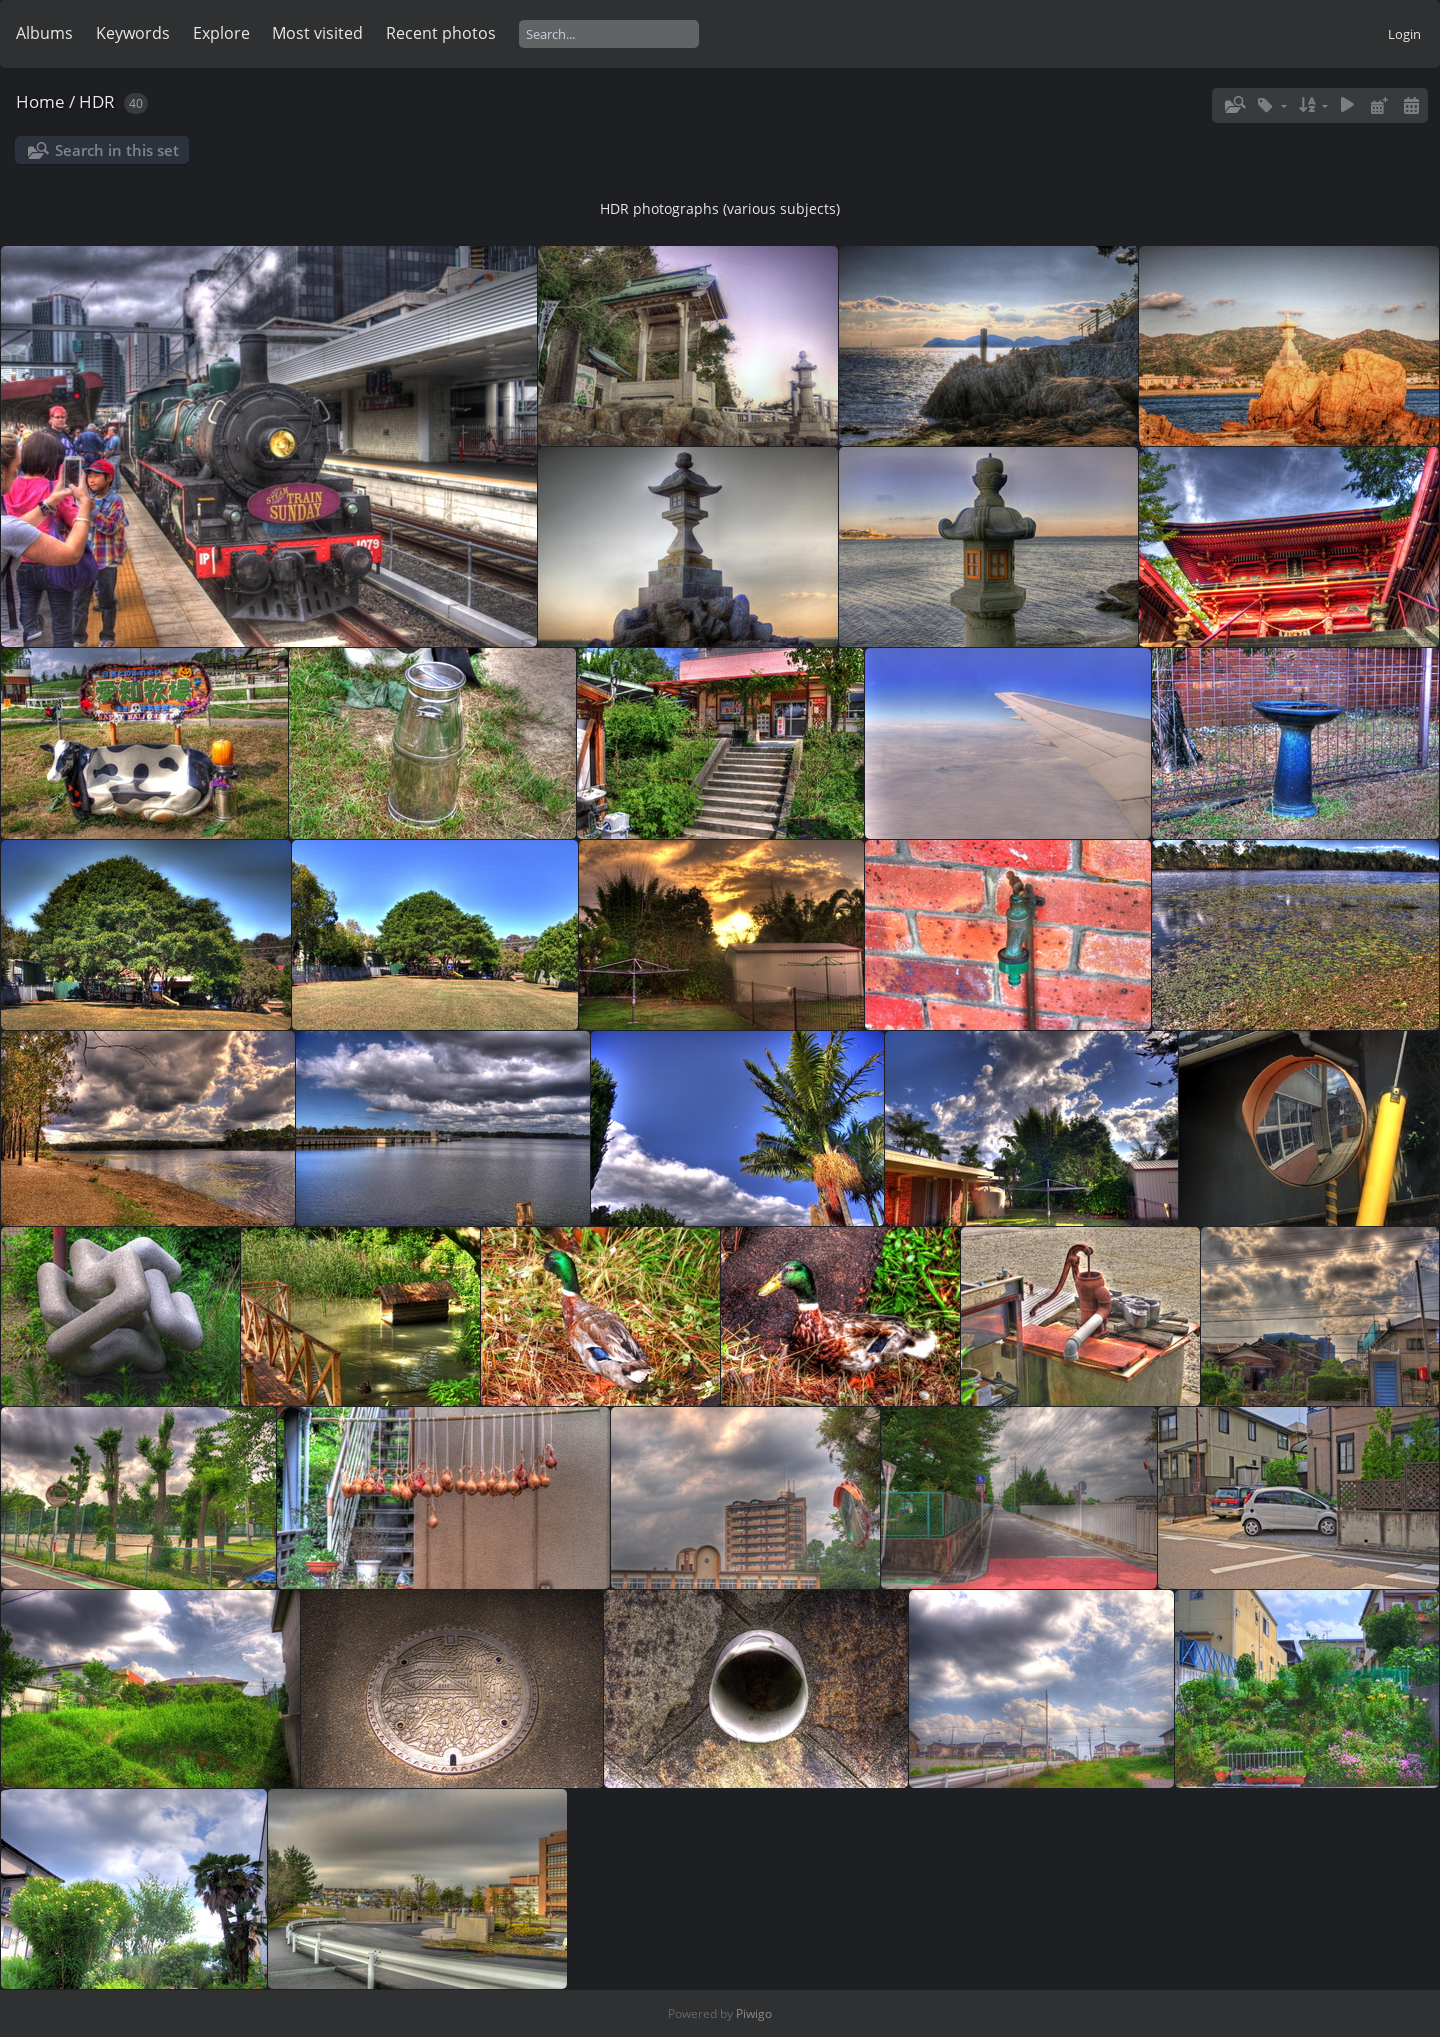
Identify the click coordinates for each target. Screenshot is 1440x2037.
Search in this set (117, 150)
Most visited (317, 33)
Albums (44, 33)
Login (1404, 34)
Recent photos (441, 33)
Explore (221, 33)
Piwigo (754, 2013)
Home (40, 101)
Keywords (133, 33)
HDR (97, 101)
